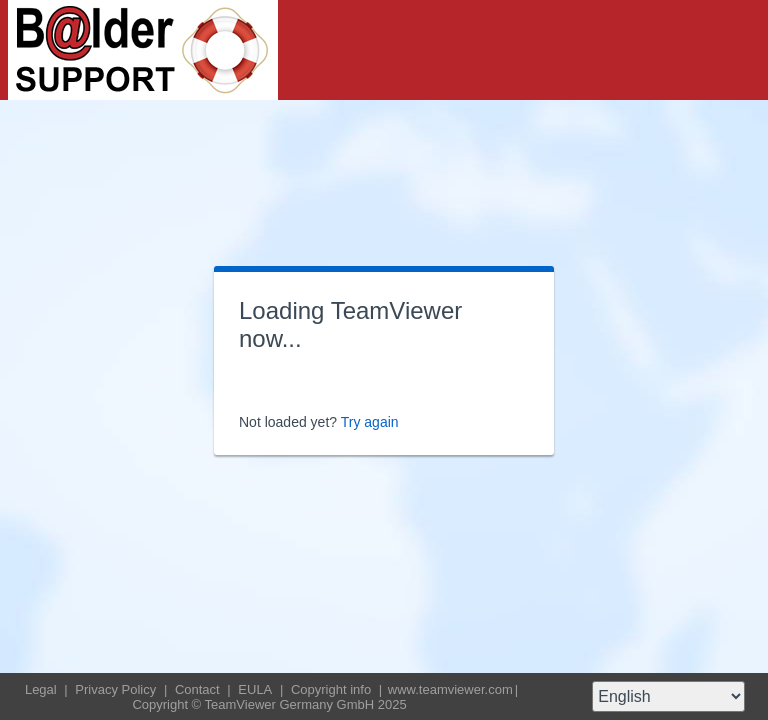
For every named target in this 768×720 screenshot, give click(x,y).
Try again (370, 422)
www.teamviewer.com (450, 689)
